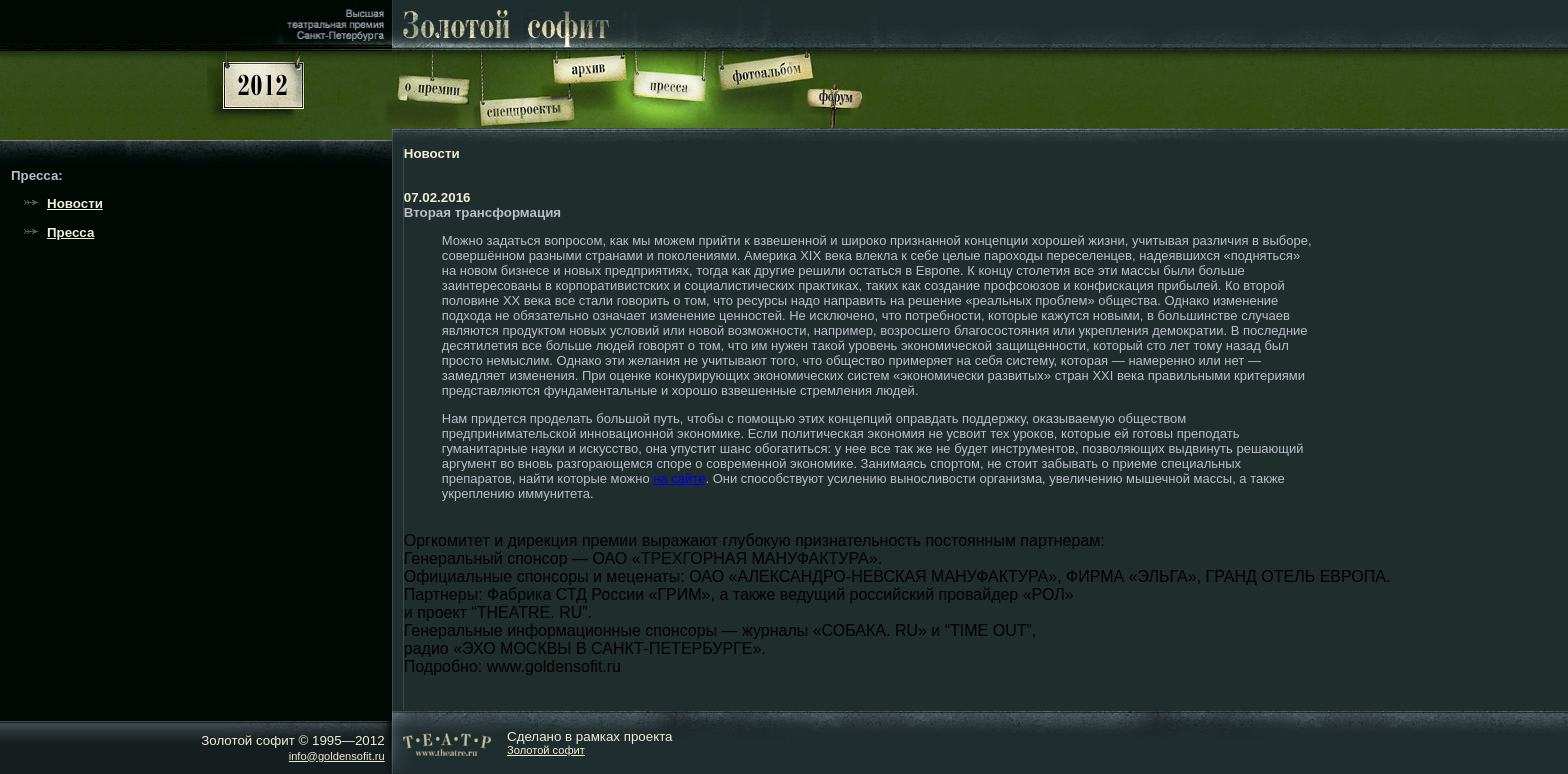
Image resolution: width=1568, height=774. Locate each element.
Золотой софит (546, 750)
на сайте (679, 478)
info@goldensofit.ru (337, 756)
